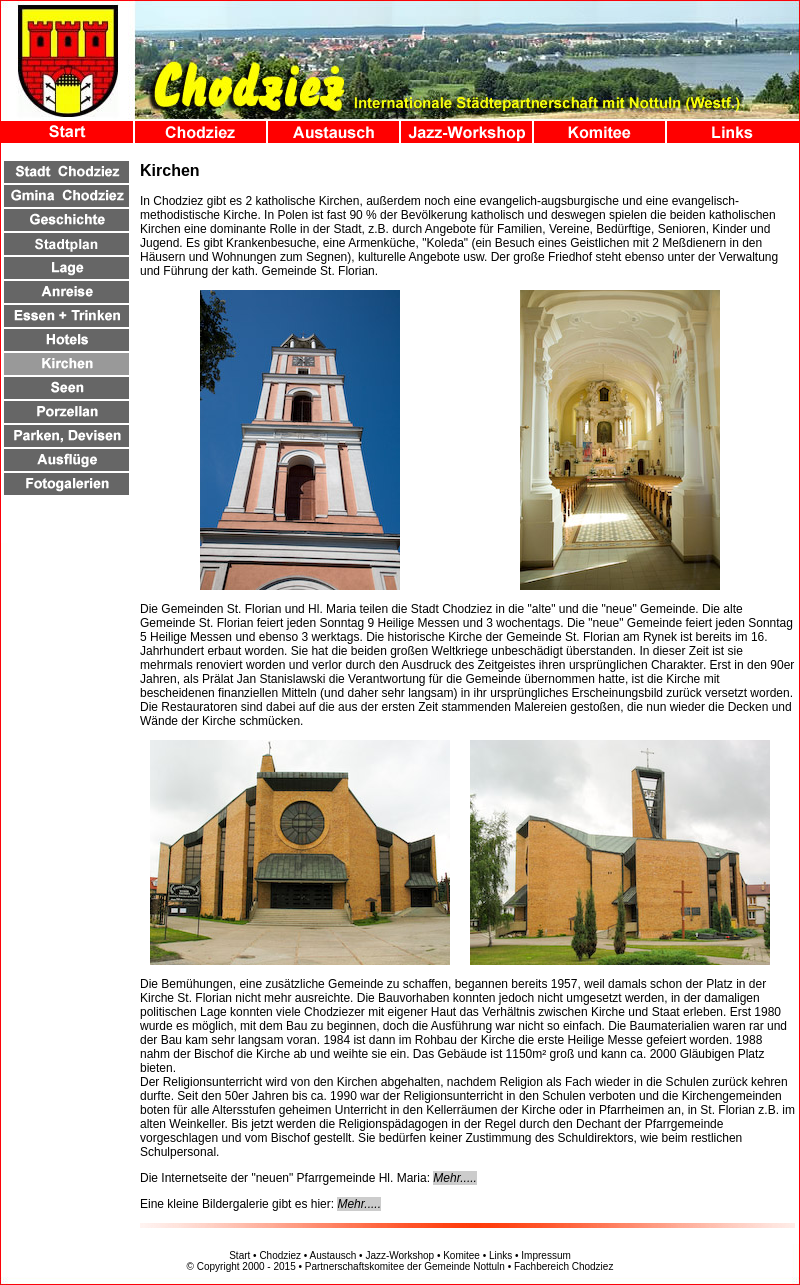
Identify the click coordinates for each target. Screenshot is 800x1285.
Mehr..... (455, 1178)
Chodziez (280, 1255)
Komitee (461, 1255)
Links (500, 1255)
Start (239, 1255)
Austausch (333, 1255)
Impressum (545, 1255)
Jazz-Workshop (399, 1255)
